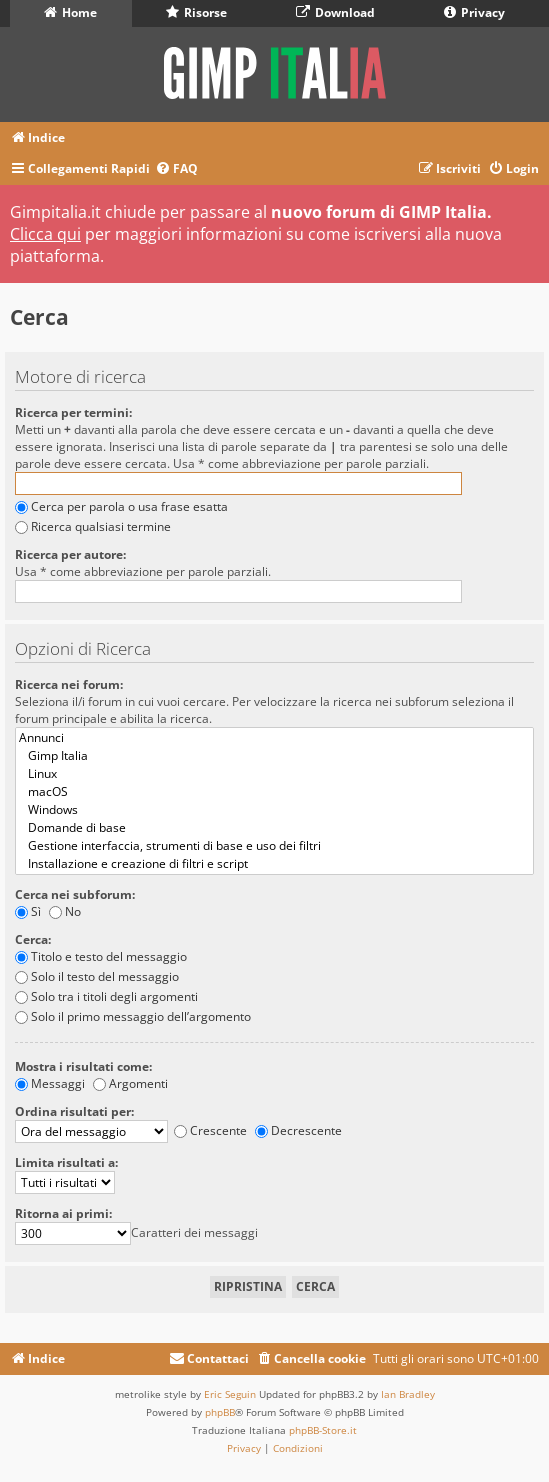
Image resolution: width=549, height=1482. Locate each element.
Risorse (196, 12)
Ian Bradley (408, 1394)
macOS (274, 792)
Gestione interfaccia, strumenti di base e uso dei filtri (274, 846)
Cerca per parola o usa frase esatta (121, 506)
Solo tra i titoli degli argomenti (106, 996)
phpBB (220, 1412)
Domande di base (274, 828)
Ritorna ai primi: (63, 1213)
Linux (274, 774)
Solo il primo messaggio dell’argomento (133, 1016)
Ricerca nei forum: (69, 684)
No (65, 911)
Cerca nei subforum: (75, 894)
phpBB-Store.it (323, 1430)
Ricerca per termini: (73, 412)
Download (335, 12)
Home (70, 12)
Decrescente (298, 1130)
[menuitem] (176, 169)
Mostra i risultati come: (83, 1066)
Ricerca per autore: (70, 554)
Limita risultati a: (66, 1162)
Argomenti (130, 1083)
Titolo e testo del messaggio (101, 956)
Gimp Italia (274, 756)
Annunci (274, 738)
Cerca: (33, 939)
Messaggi (50, 1083)
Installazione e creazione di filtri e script (274, 864)
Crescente (210, 1130)
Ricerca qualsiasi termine (93, 526)
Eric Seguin (230, 1394)
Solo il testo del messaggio (97, 976)
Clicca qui (45, 234)
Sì (28, 911)
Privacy (474, 12)
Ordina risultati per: (74, 1111)
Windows (274, 810)
